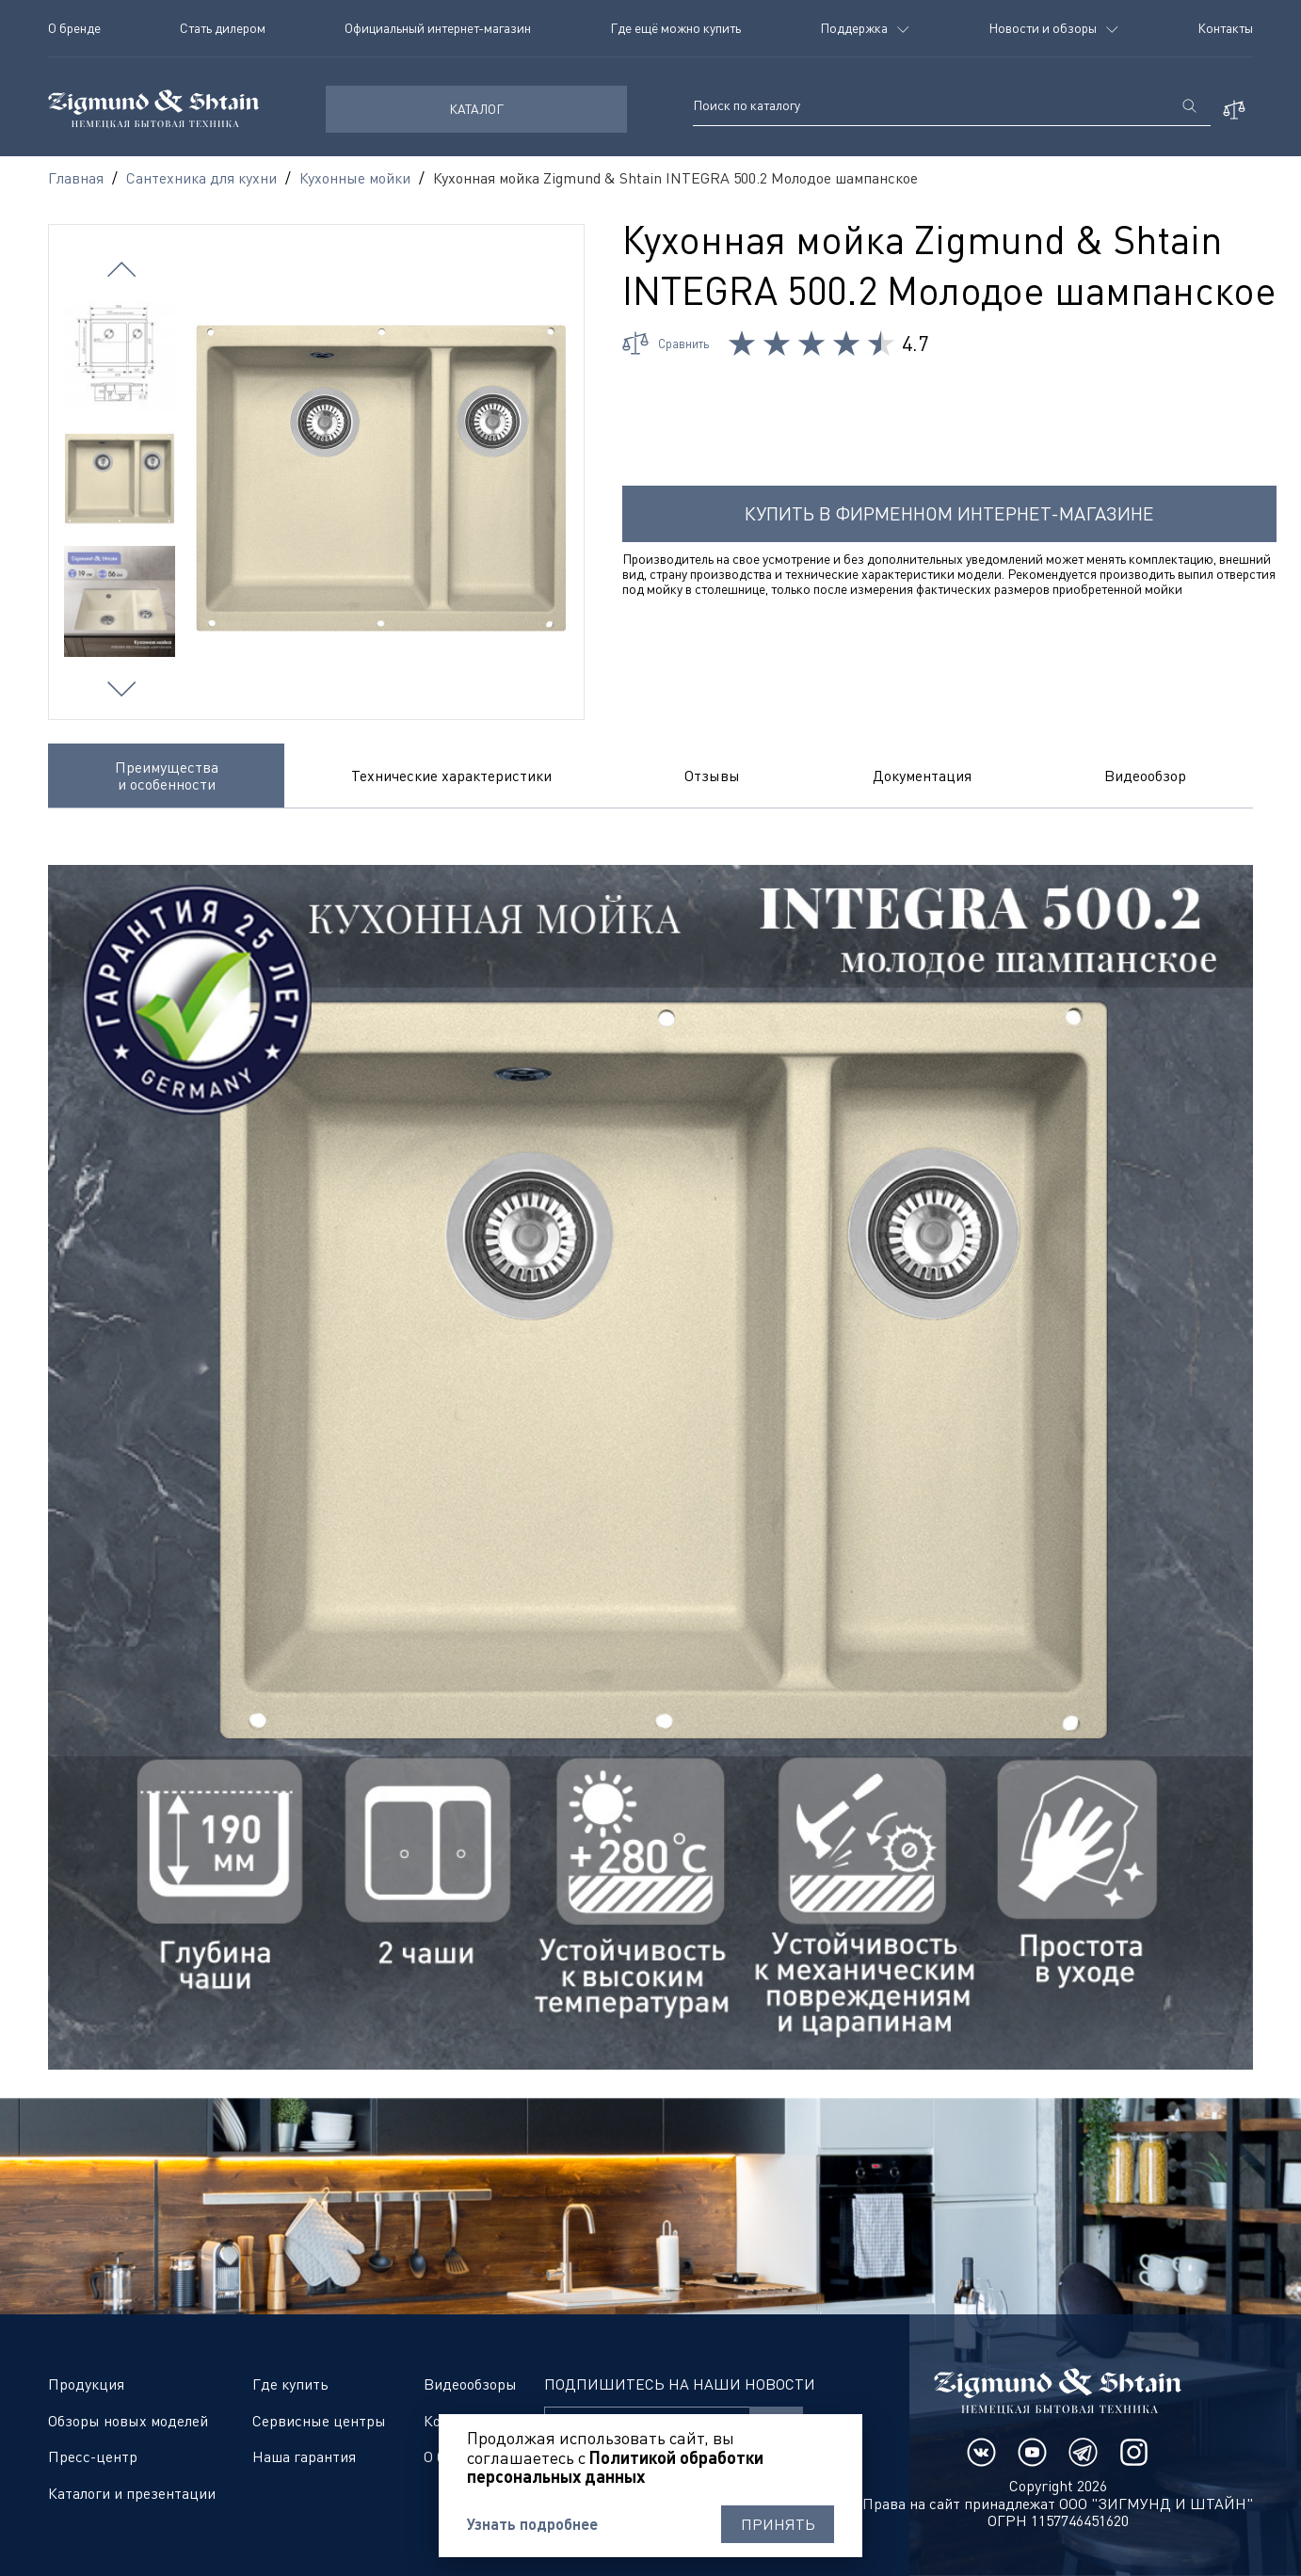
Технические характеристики (451, 775)
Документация (922, 775)
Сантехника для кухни (201, 177)
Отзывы (712, 775)
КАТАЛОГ (476, 109)
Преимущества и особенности (166, 775)
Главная (76, 177)
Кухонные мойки (354, 177)
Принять (778, 2524)
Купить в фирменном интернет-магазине (949, 513)
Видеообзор (1145, 775)
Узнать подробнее (532, 2524)
